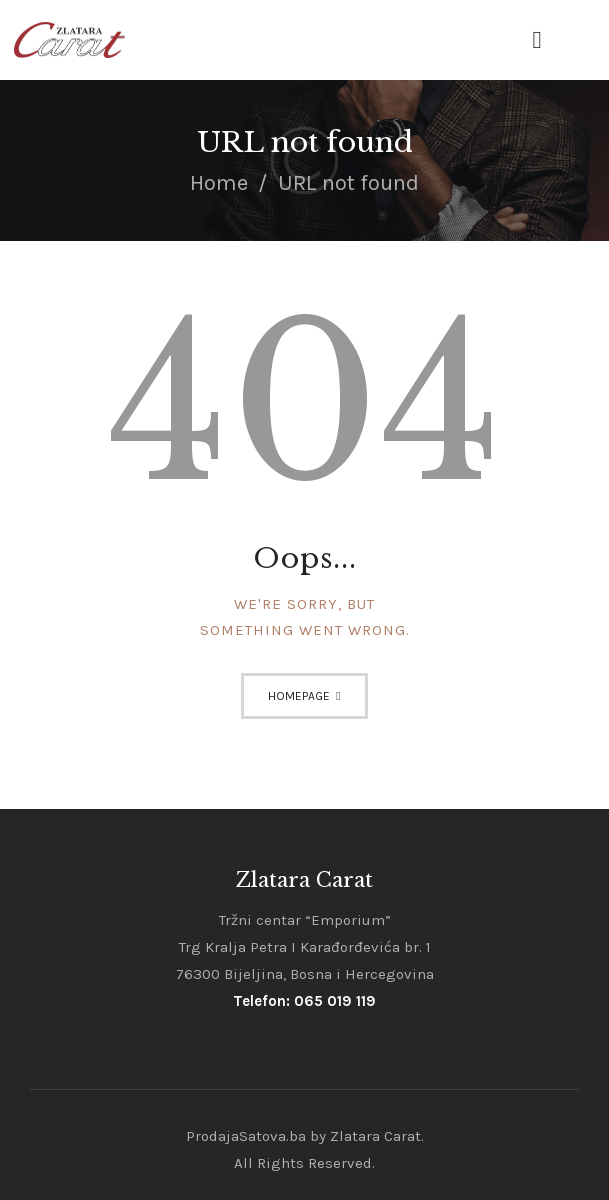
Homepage (299, 696)
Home (219, 183)
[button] (536, 40)
